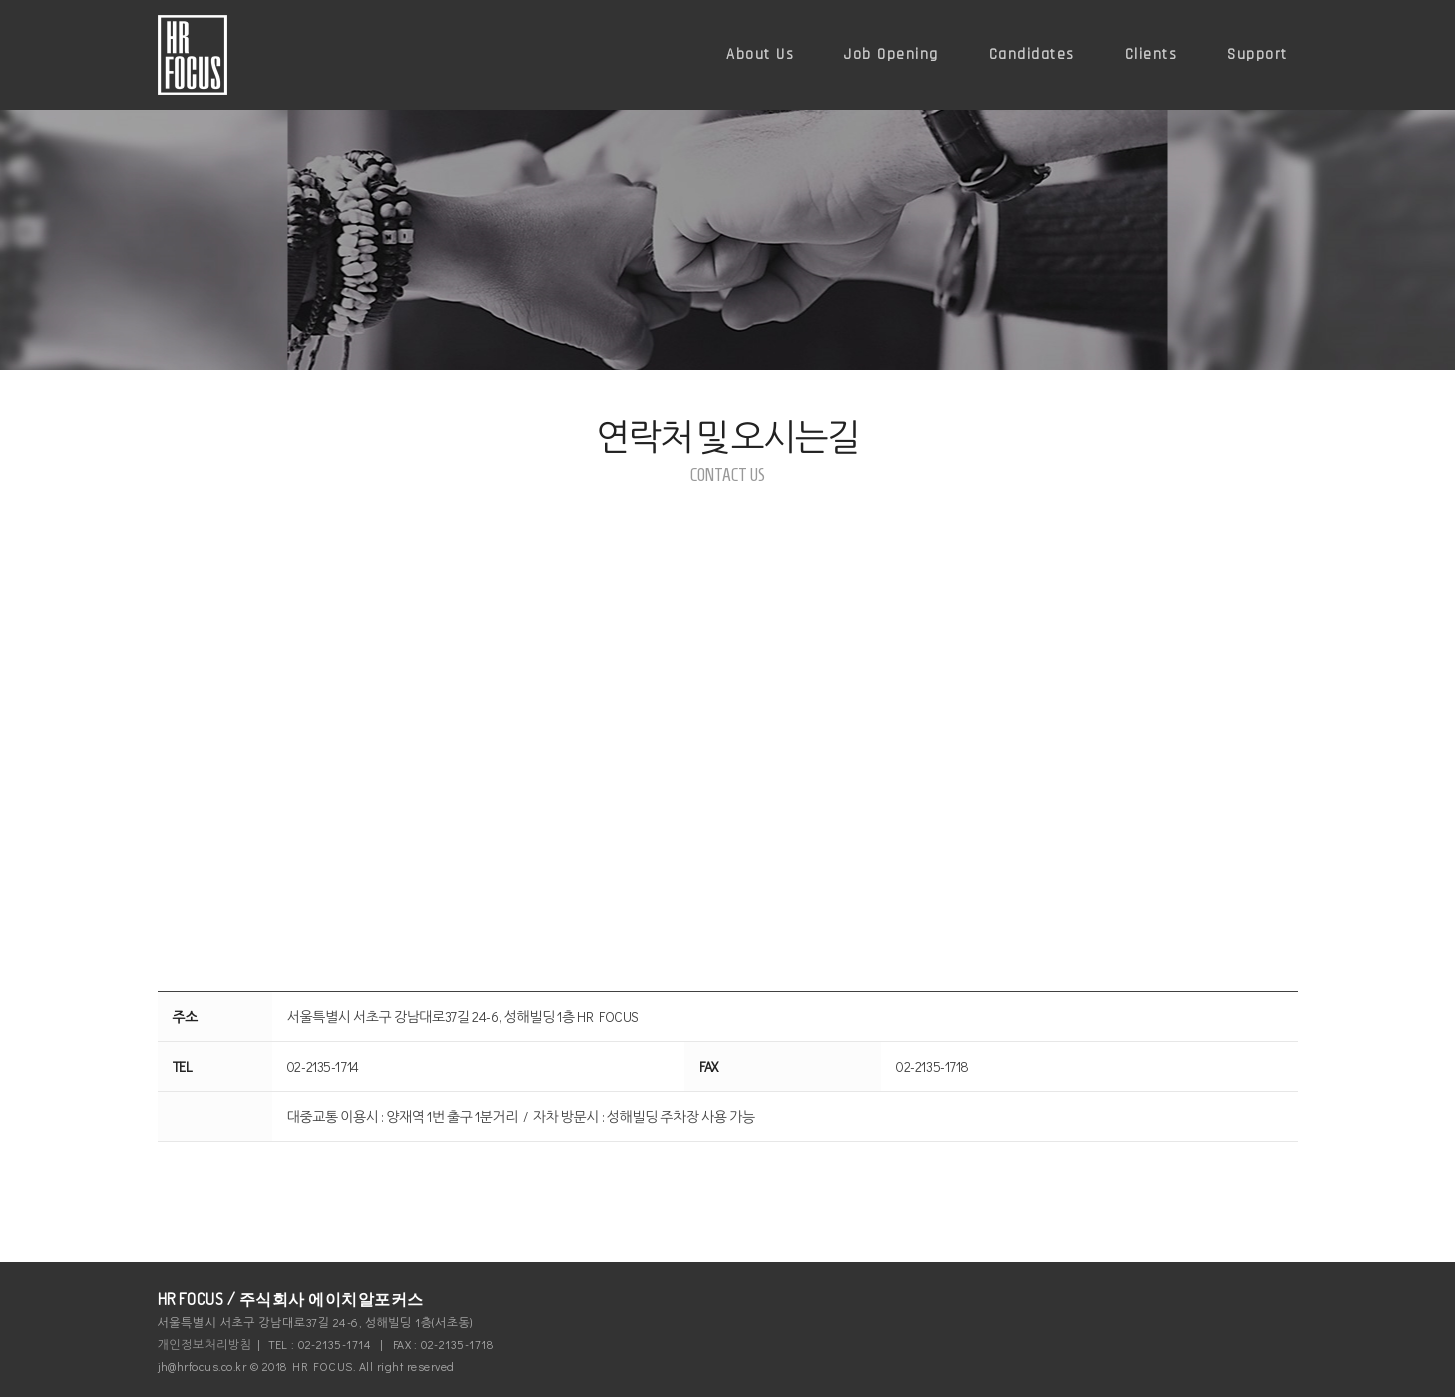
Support (1257, 54)
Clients (1151, 54)
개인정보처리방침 (205, 1344)
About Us (760, 54)
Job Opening (891, 54)
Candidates (1032, 54)
